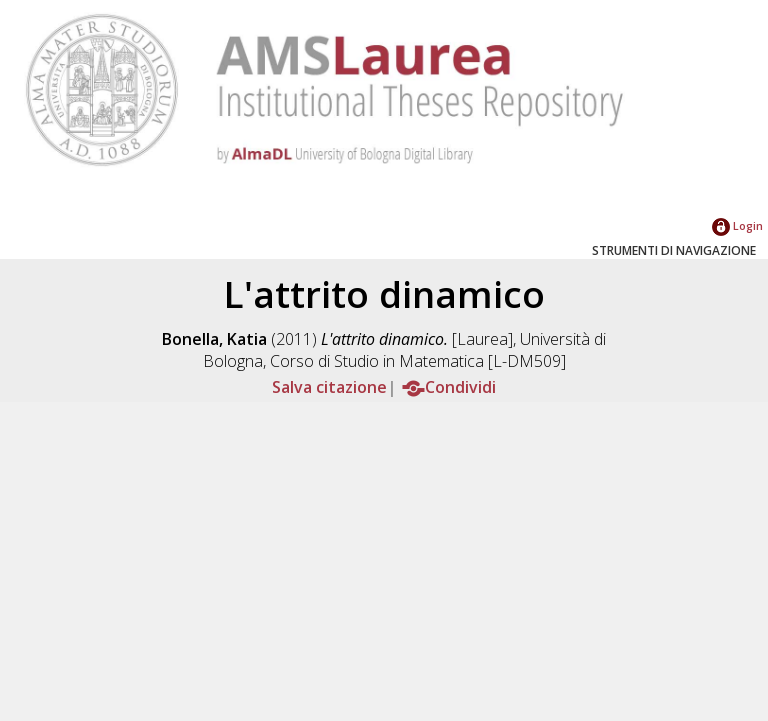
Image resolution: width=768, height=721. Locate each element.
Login (737, 225)
